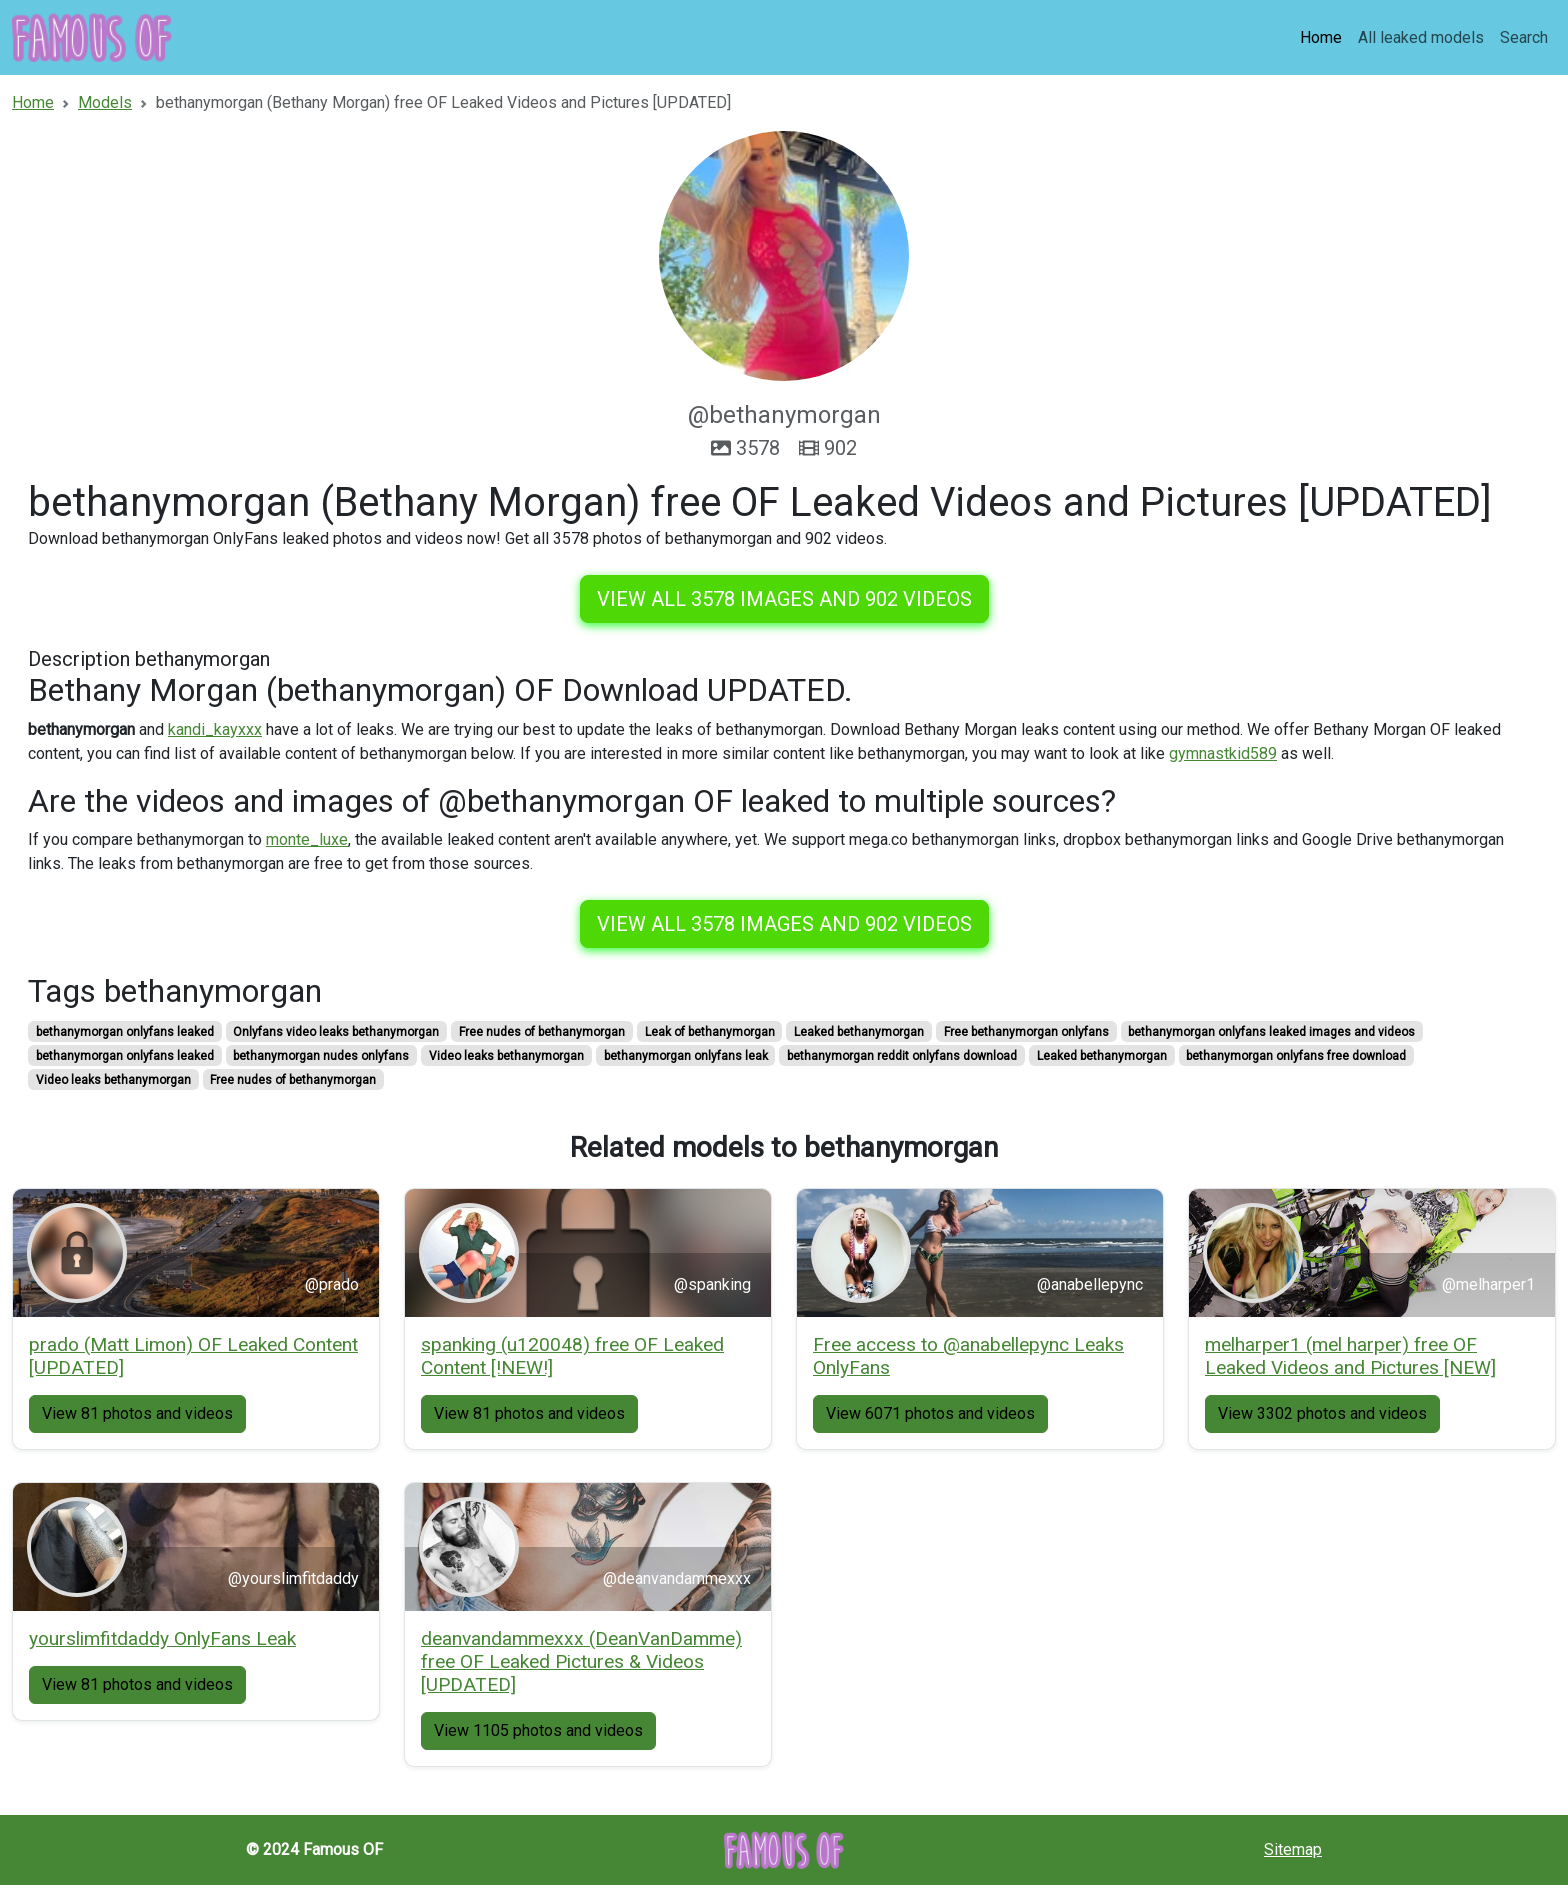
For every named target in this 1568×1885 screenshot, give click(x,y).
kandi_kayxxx (215, 729)
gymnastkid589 (1223, 753)
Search (1524, 37)
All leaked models (1421, 37)
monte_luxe (307, 839)
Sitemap (1293, 1849)
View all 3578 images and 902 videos (784, 599)
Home (1321, 37)
